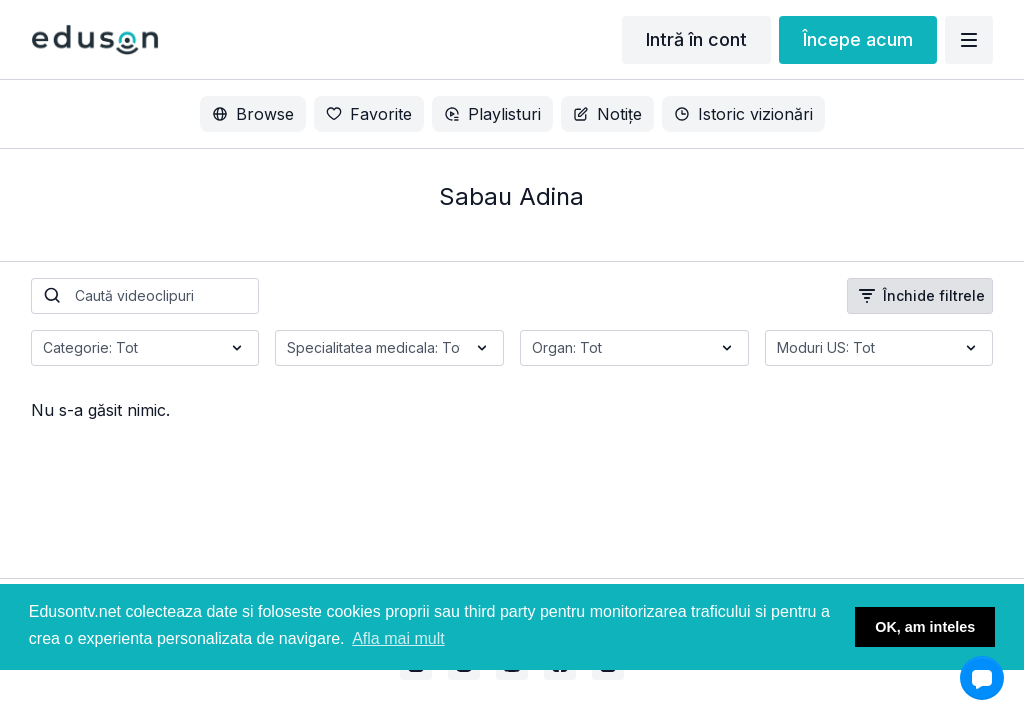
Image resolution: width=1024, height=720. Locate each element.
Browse (253, 114)
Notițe (607, 114)
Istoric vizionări (743, 114)
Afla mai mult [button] (398, 638)
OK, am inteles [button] (925, 627)
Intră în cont (696, 39)
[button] (982, 678)
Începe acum (858, 39)
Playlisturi (492, 114)
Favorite (369, 114)
